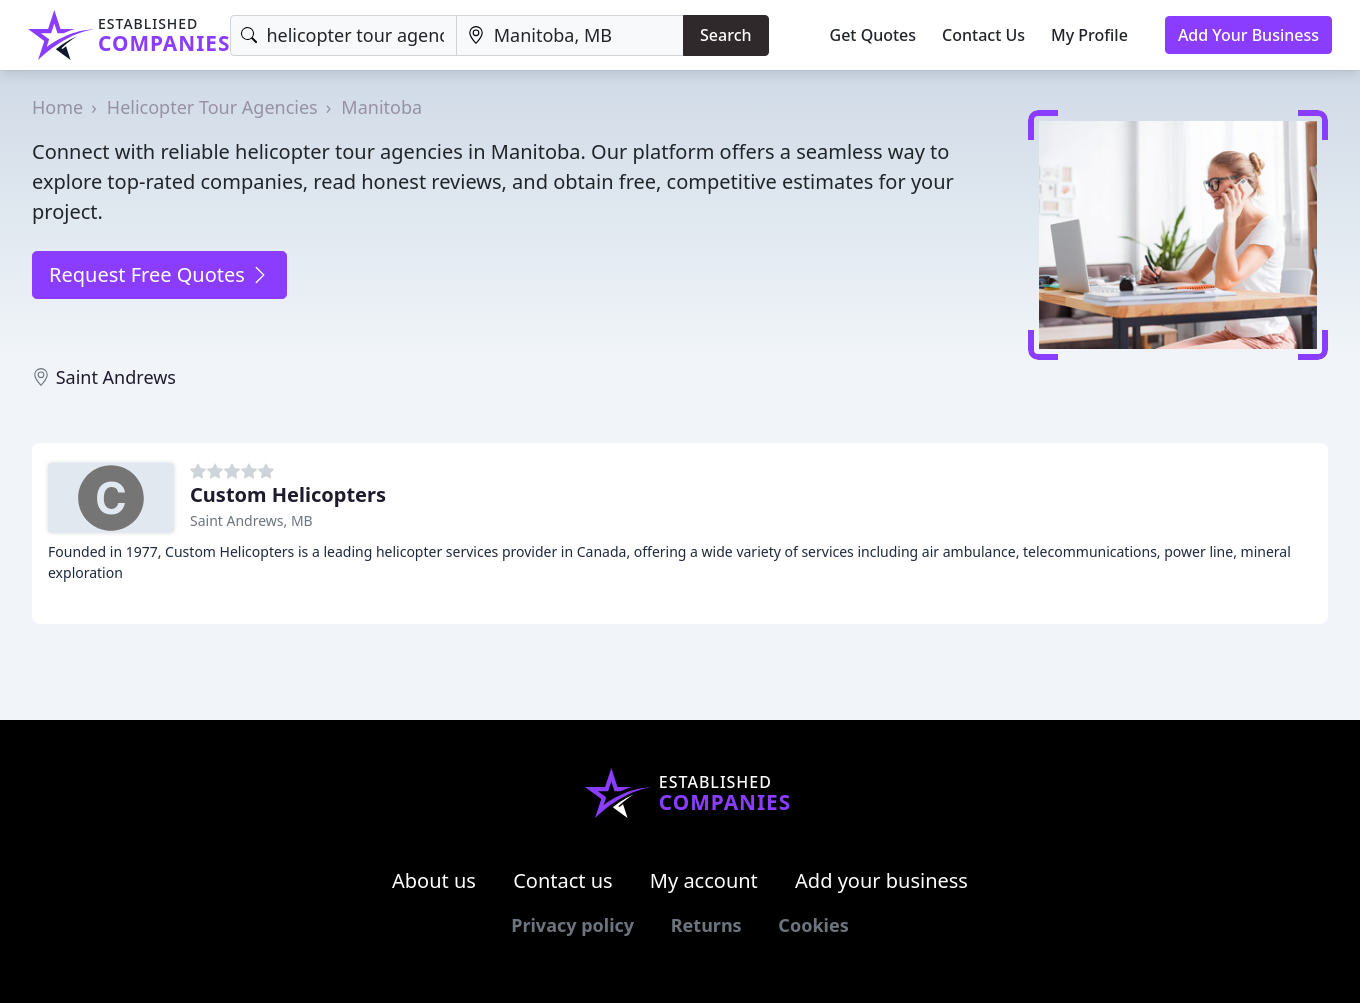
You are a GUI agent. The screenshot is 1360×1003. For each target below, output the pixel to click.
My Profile (1089, 35)
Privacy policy (572, 925)
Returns (706, 925)
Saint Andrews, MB (251, 520)
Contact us (563, 880)
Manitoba (381, 107)
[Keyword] (343, 35)
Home (57, 107)
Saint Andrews (116, 377)
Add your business (881, 880)
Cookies (813, 925)
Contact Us (983, 35)
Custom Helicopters (288, 494)
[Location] (570, 35)
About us (434, 880)
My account (704, 880)
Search (725, 35)
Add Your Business (1248, 35)
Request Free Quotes (159, 274)
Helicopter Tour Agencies (212, 107)
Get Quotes (873, 35)
